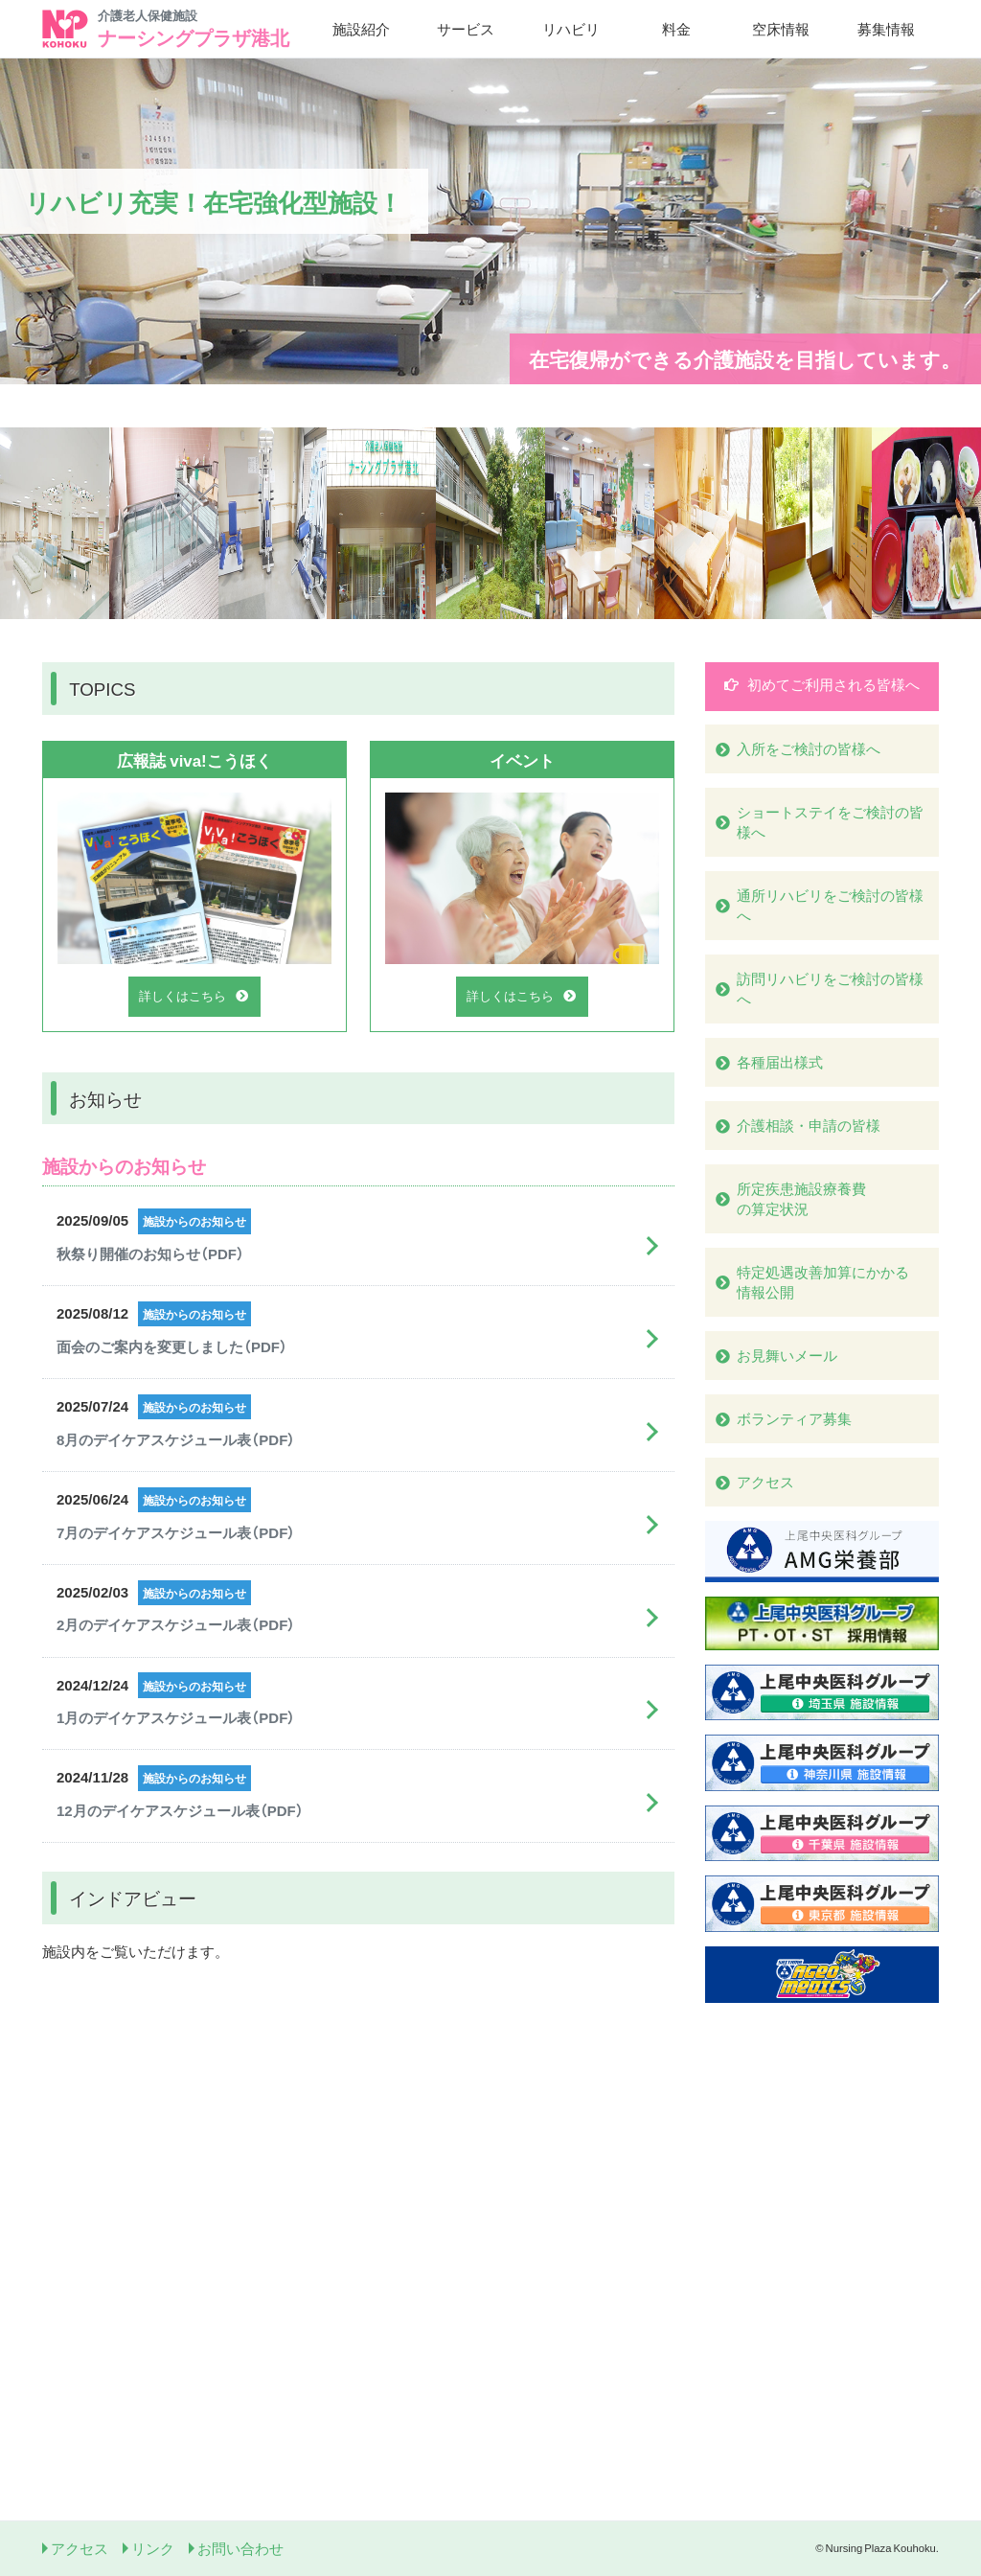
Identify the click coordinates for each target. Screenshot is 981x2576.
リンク (152, 2548)
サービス (465, 28)
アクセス (79, 2548)
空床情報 (781, 28)
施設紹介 (361, 28)
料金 (676, 28)
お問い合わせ (240, 2548)
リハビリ (571, 28)
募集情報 (886, 28)
